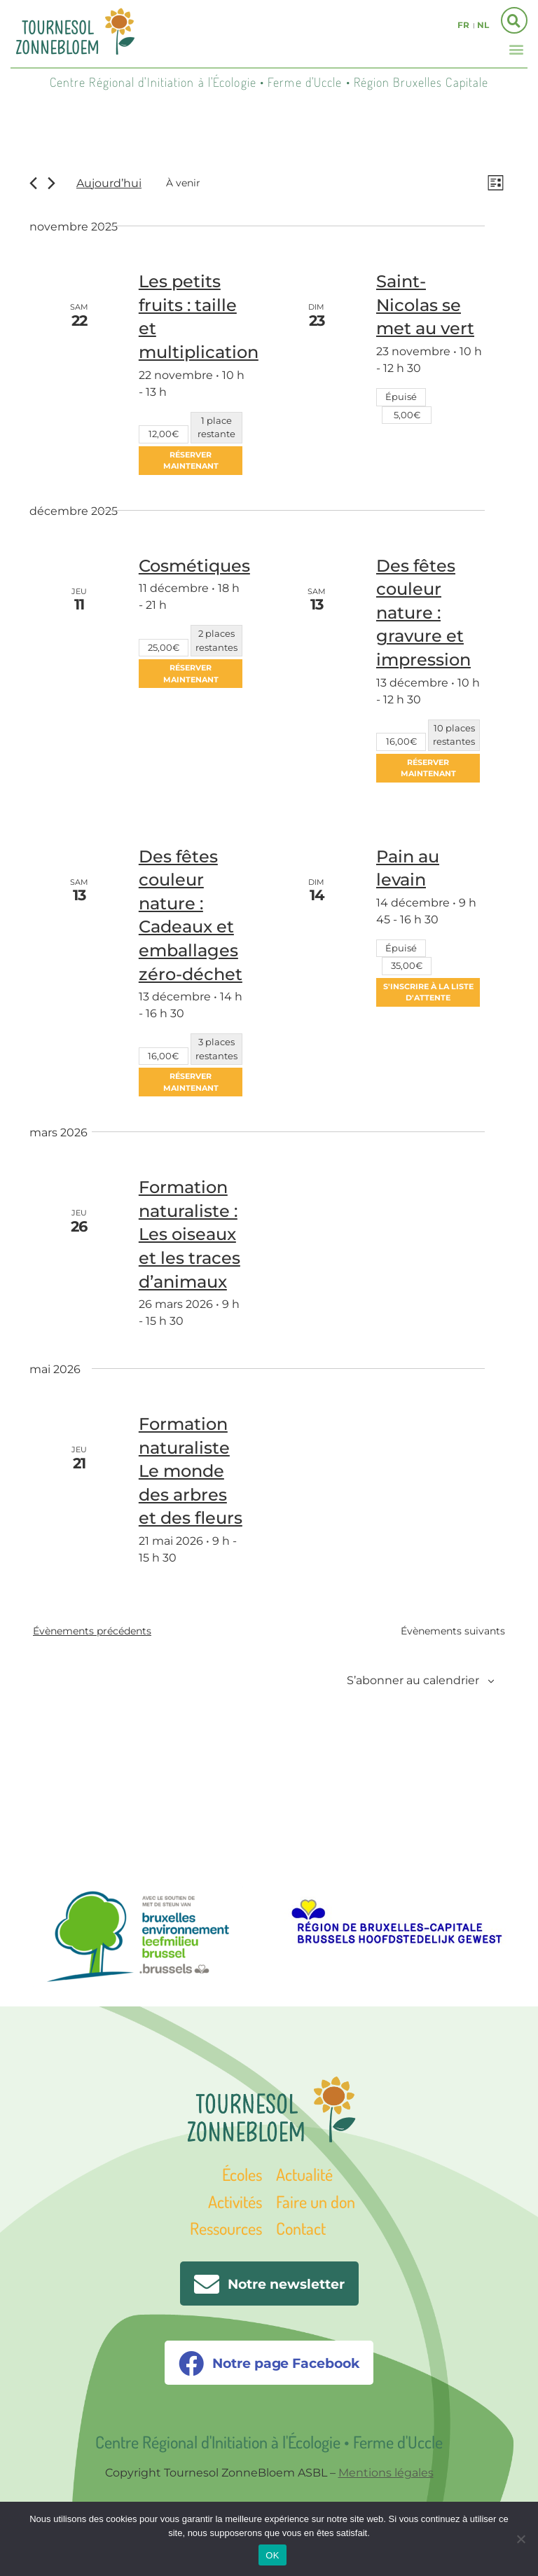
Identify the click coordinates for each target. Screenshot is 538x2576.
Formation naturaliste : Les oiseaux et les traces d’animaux (189, 1235)
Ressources (226, 2229)
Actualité (304, 2175)
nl (483, 25)
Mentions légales (386, 2473)
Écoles (242, 2175)
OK (272, 2555)
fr (463, 25)
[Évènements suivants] (51, 184)
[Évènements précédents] (33, 184)
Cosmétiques (194, 566)
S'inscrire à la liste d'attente (428, 994)
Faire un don (315, 2203)
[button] (515, 48)
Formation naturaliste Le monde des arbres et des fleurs (190, 1472)
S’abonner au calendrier (413, 1681)
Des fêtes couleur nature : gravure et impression (423, 613)
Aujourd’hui (109, 184)
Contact (301, 2229)
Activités (235, 2203)
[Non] (520, 2539)
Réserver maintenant (191, 461)
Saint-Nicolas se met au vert (425, 306)
